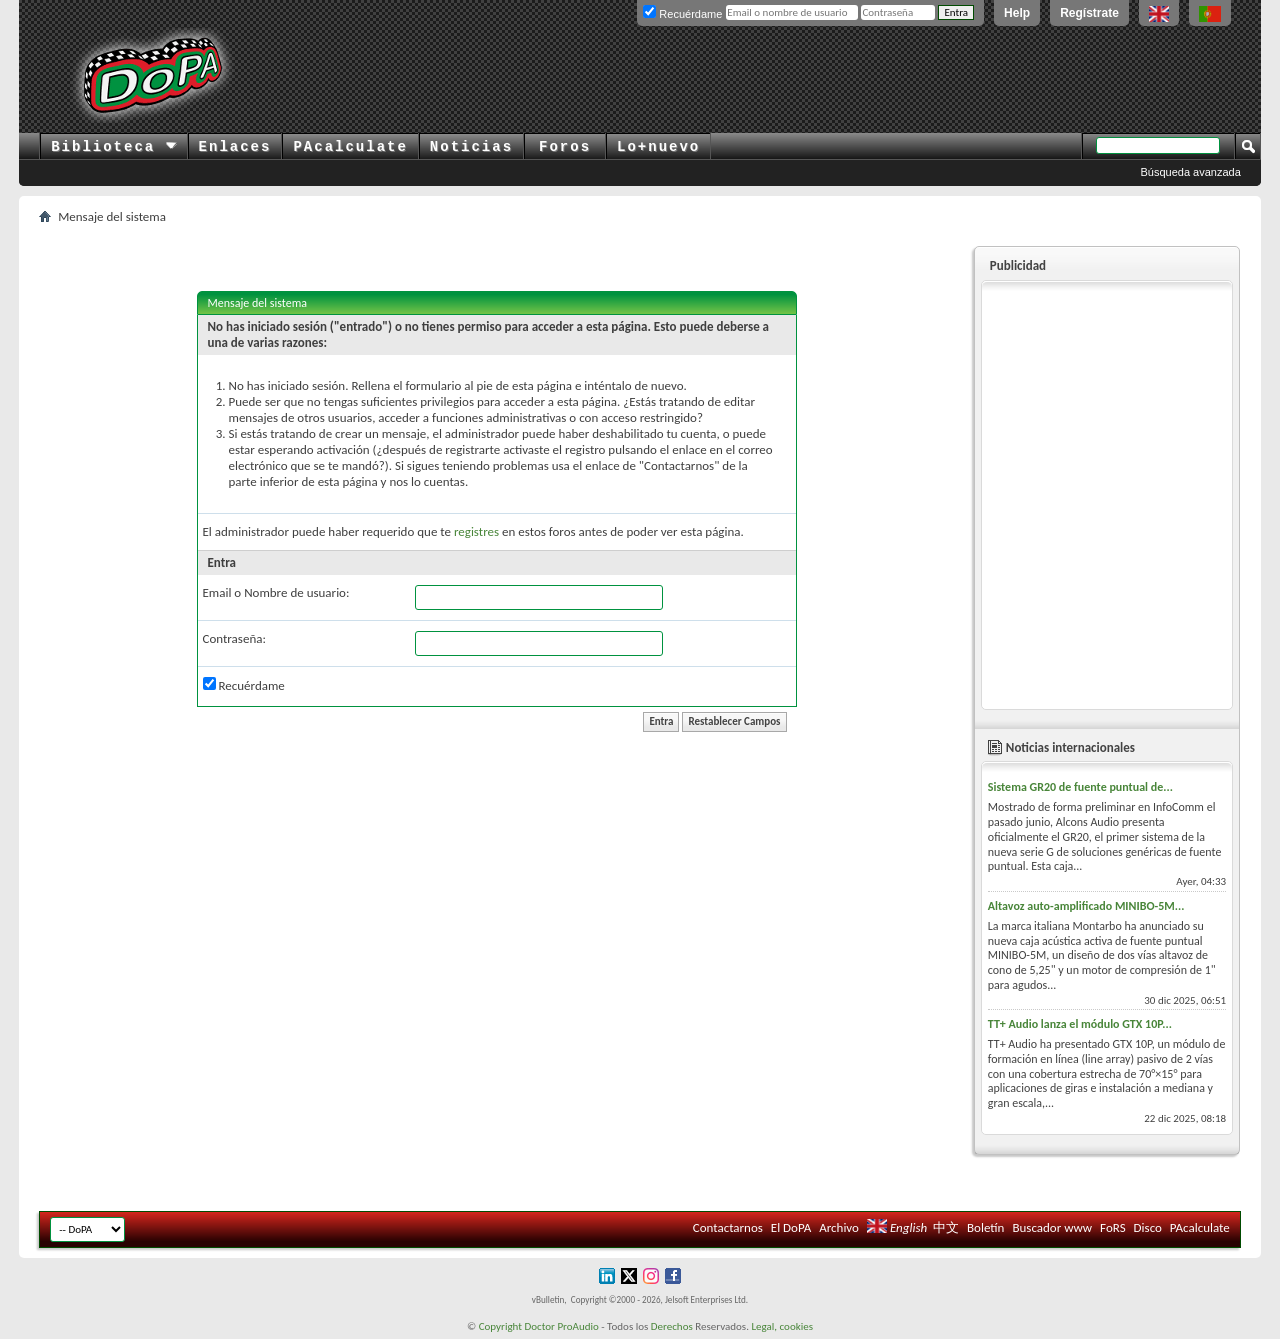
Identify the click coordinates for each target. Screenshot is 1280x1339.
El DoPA (791, 1227)
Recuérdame (244, 685)
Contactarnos (728, 1227)
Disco (1148, 1227)
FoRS (1113, 1227)
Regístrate (1089, 13)
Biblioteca (113, 147)
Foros (565, 147)
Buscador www (1052, 1227)
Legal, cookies (782, 1326)
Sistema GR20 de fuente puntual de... (1080, 787)
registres (476, 531)
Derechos (672, 1326)
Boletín (985, 1227)
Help (1017, 13)
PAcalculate (350, 147)
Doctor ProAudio (561, 1326)
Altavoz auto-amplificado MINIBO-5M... (1086, 906)
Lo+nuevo (658, 147)
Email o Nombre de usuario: (276, 592)
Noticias (471, 147)
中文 (946, 1227)
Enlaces (235, 147)
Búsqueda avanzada (1191, 172)
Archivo (839, 1227)
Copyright (500, 1326)
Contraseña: (234, 638)
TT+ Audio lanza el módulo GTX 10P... (1080, 1024)
